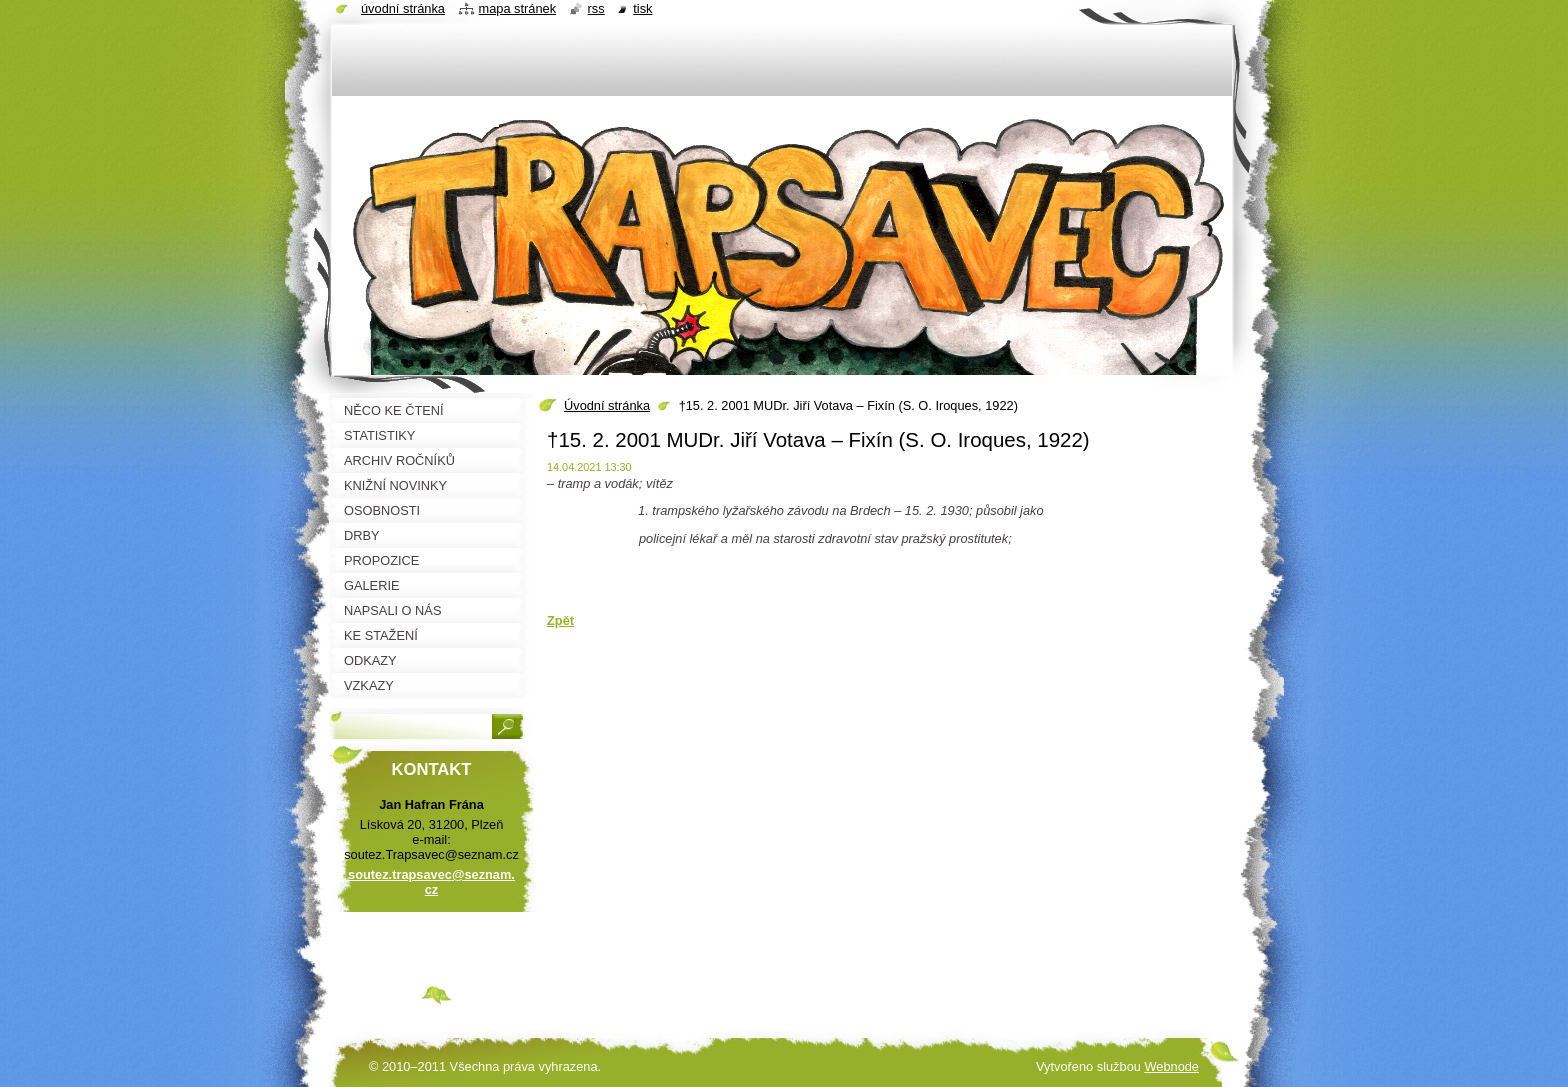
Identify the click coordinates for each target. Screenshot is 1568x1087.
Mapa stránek (518, 8)
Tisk (642, 8)
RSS (596, 8)
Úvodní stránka (607, 405)
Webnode (1171, 1066)
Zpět (560, 620)
